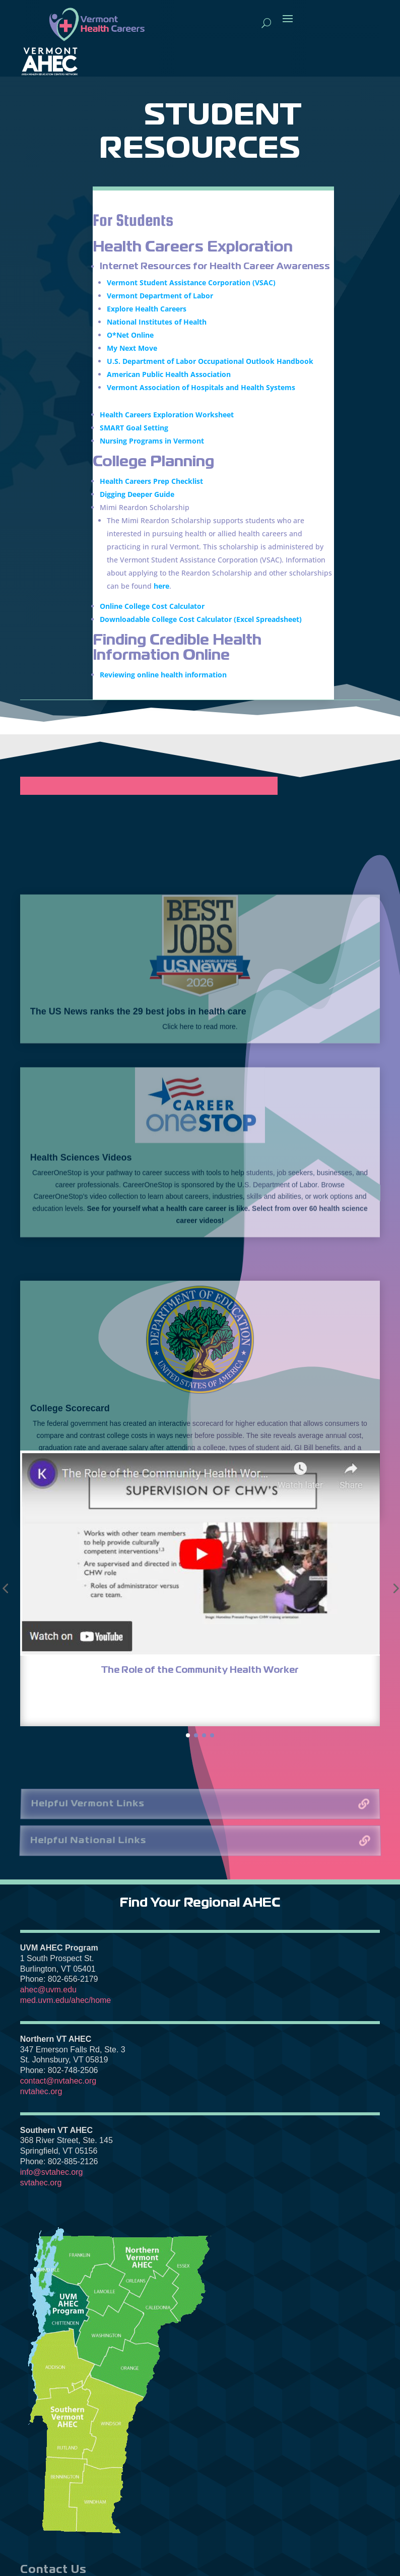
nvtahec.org (41, 2091)
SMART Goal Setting (134, 430)
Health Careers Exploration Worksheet (167, 417)
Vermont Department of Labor (160, 298)
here (161, 589)
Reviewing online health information (164, 677)
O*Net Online (130, 338)
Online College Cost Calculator (152, 609)
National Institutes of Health (157, 325)
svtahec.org (41, 2182)
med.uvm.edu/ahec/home (65, 2000)
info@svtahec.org (51, 2172)
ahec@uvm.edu (48, 1989)
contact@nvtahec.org (58, 2081)
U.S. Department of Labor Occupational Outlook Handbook (210, 364)
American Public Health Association (169, 377)
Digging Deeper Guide (137, 497)
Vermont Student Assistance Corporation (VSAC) (191, 285)
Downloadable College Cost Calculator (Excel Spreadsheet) (201, 622)
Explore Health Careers (146, 312)
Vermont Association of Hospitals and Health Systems (201, 390)
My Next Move (132, 351)
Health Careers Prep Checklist (151, 484)
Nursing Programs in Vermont (152, 444)
